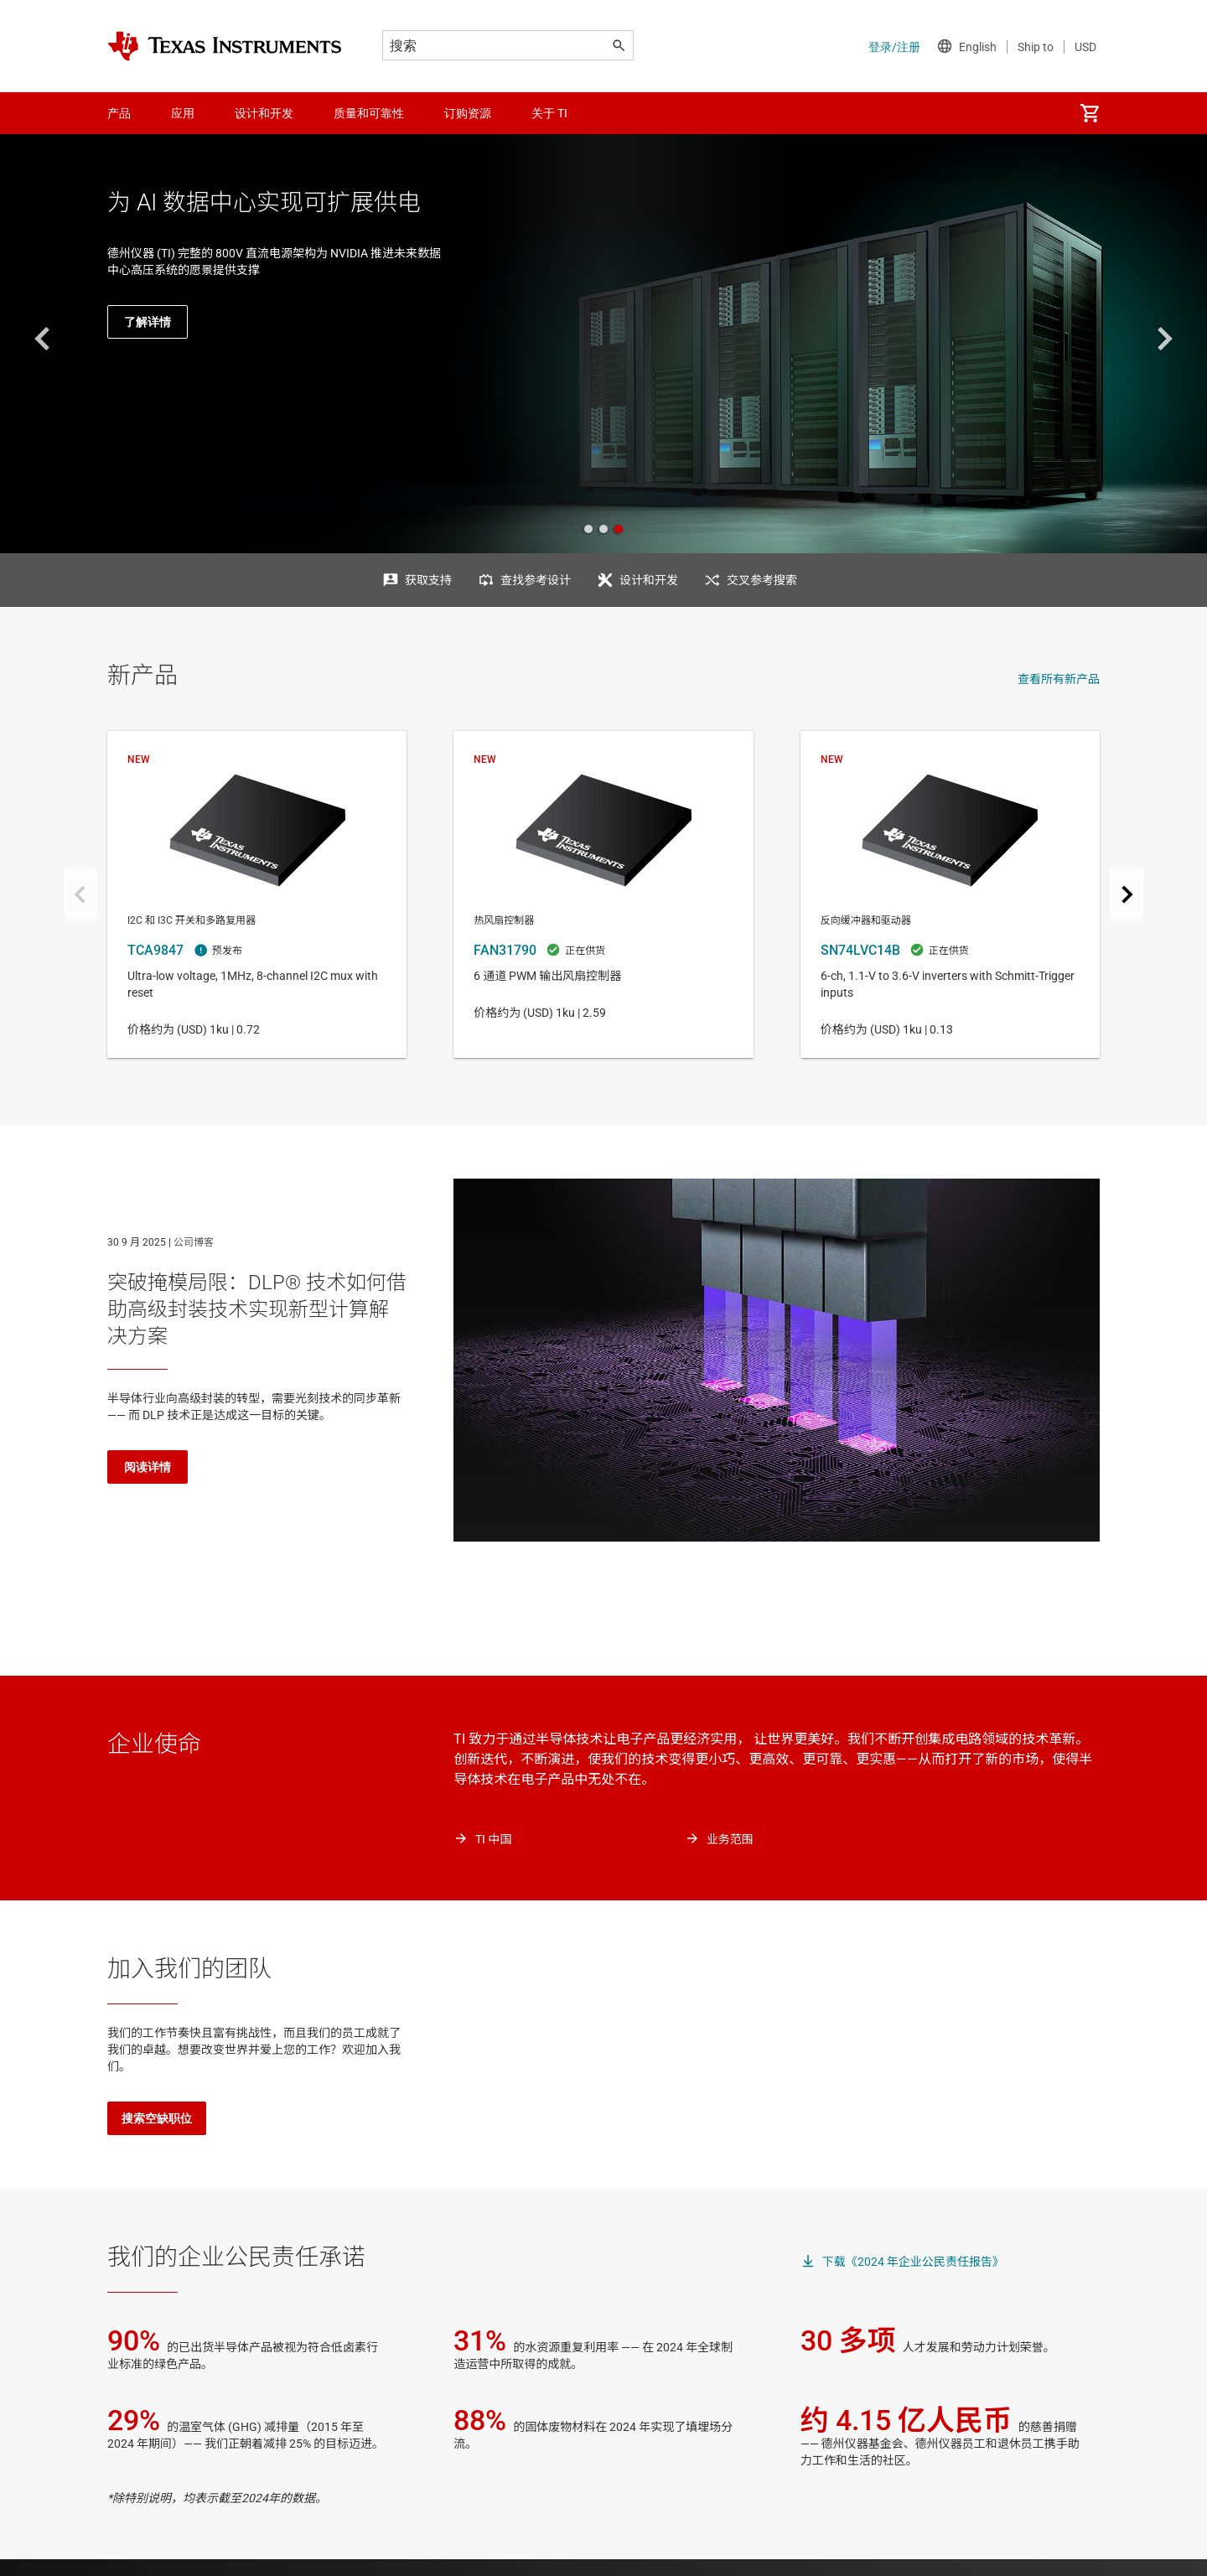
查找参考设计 (535, 580)
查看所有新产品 (1059, 679)
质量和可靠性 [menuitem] (369, 113)
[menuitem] (1089, 113)
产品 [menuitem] (119, 113)
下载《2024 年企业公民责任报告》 (913, 2261)
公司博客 (194, 1242)
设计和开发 (648, 580)
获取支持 (428, 580)
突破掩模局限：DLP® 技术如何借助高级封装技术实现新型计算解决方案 (257, 1309)
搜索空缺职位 (157, 2118)
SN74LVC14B (950, 894)
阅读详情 (147, 1467)
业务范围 (730, 1839)
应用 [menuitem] (182, 113)
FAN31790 (603, 894)
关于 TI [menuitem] (549, 113)
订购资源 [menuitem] (467, 113)
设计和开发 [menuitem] (264, 113)
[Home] (224, 46)
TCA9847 (257, 894)
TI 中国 (493, 1839)
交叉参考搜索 (762, 580)
